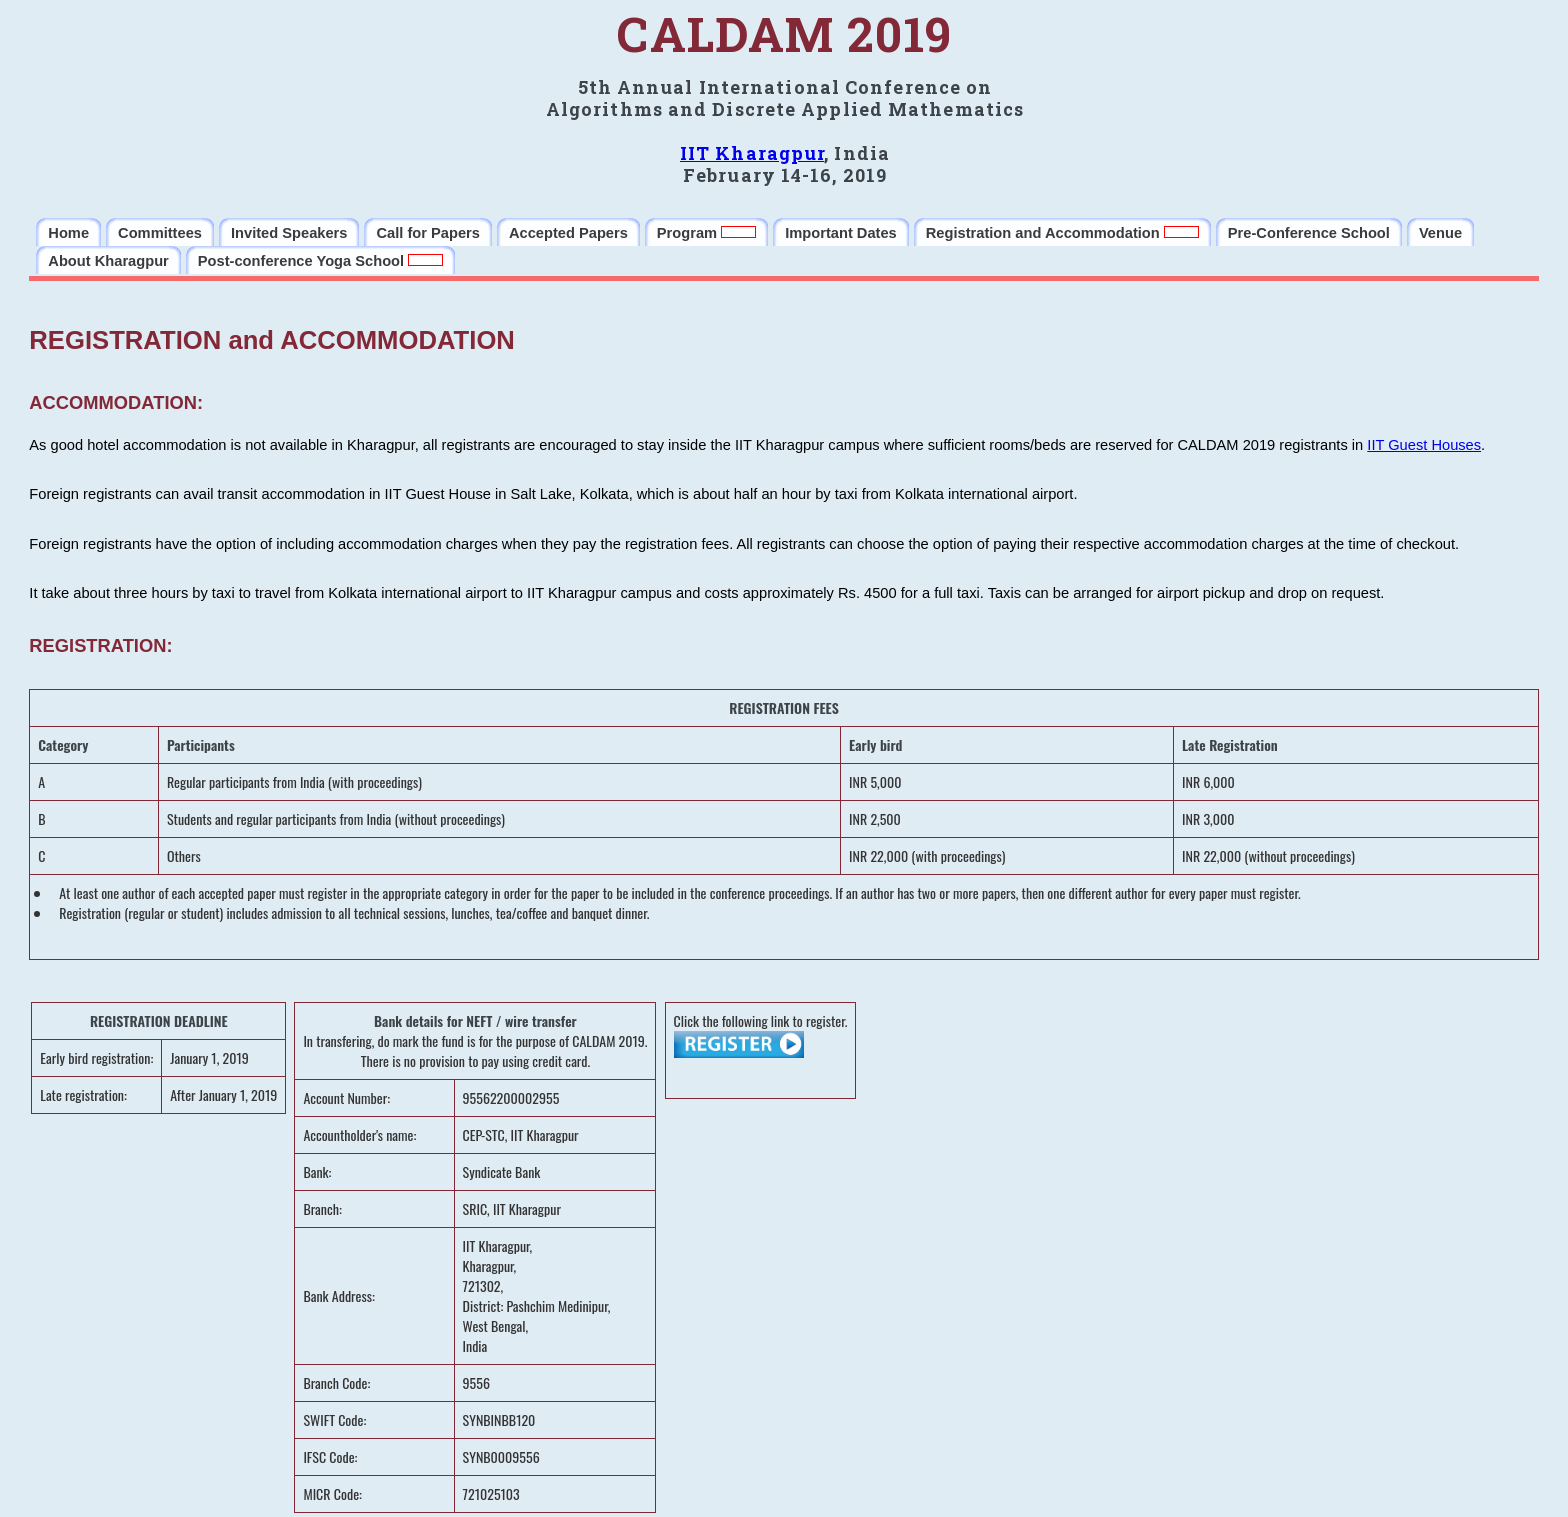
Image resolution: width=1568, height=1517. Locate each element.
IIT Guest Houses (1424, 445)
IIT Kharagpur (752, 153)
